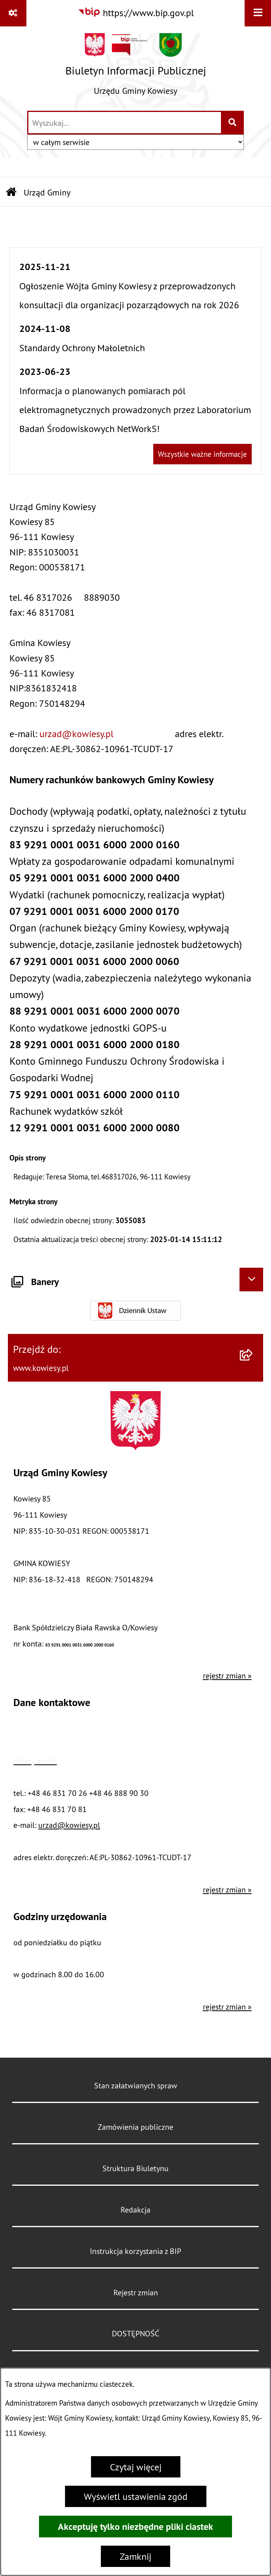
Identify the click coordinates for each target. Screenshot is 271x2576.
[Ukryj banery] (251, 1279)
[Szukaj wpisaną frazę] (233, 122)
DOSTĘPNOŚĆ (135, 2333)
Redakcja (135, 2210)
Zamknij (135, 2556)
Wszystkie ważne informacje (202, 454)
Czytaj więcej (135, 2467)
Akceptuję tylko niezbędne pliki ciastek (135, 2526)
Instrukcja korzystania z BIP (135, 2251)
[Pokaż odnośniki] (13, 13)
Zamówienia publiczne (135, 2127)
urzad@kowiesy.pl (76, 733)
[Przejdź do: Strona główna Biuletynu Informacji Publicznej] (11, 192)
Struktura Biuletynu (135, 2168)
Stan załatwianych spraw (135, 2085)
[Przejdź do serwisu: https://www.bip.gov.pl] (135, 12)
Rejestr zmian (135, 2292)
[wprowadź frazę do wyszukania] (124, 122)
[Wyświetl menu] (258, 13)
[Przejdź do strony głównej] (135, 68)
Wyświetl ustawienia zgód (135, 2496)
